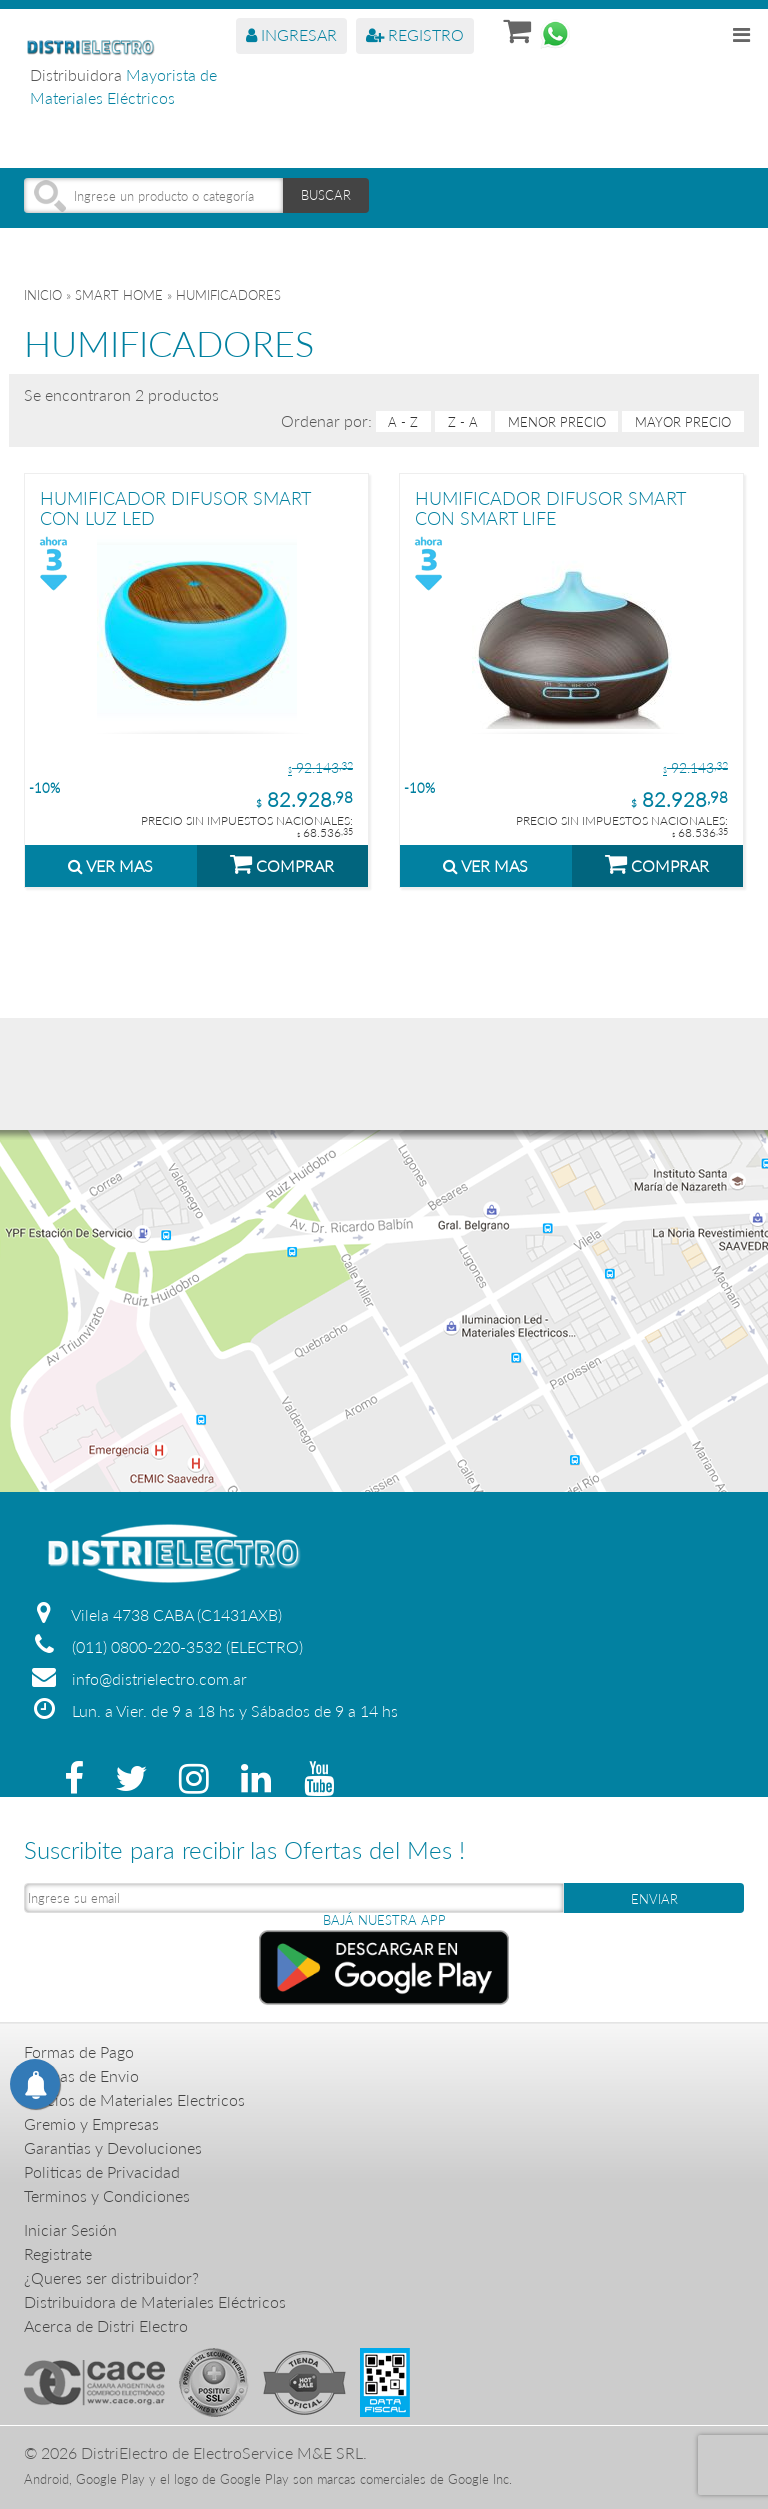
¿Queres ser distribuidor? (111, 2277)
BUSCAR (326, 195)
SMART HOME (119, 295)
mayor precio (683, 422)
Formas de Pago (79, 2051)
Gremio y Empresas (91, 2123)
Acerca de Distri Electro (106, 2325)
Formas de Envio (81, 2075)
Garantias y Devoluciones (113, 2147)
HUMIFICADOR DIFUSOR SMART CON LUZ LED (175, 507)
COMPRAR (282, 863)
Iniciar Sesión (70, 2229)
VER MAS (110, 865)
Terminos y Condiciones (107, 2195)
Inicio (43, 295)
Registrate (58, 2253)
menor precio (557, 422)
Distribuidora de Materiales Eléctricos (155, 2301)
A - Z (403, 422)
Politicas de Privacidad (102, 2171)
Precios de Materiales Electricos (134, 2099)
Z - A (463, 422)
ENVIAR (654, 1899)
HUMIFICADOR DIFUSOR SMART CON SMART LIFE (550, 507)
